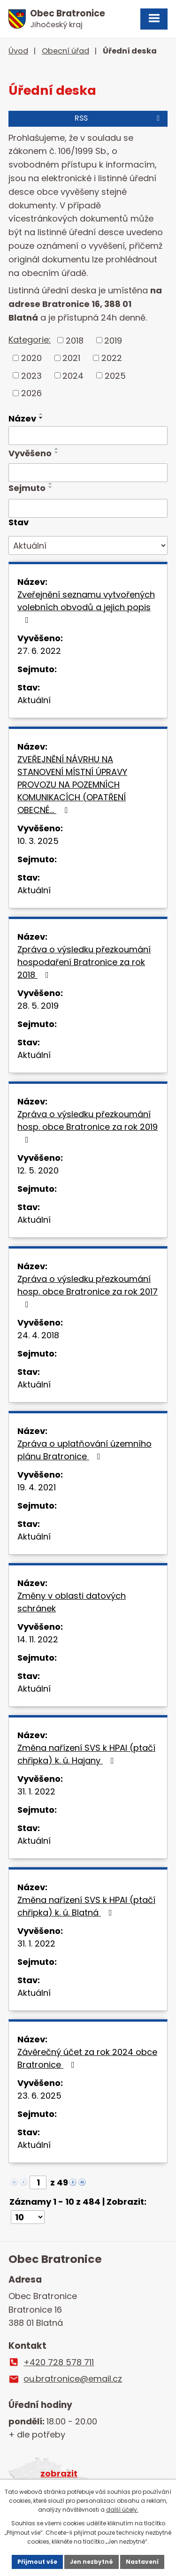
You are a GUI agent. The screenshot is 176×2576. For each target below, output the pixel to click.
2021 (71, 358)
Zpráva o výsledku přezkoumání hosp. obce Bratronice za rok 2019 (87, 1126)
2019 (113, 340)
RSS (119, 118)
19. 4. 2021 (36, 1487)
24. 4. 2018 (38, 1335)
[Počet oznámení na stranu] (28, 2217)
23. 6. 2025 (39, 2095)
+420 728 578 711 (58, 2362)
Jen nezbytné (91, 2562)
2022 (111, 358)
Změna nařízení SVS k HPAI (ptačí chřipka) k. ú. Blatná (86, 1906)
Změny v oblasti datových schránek (71, 1602)
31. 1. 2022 (36, 1791)
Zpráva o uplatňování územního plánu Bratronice (84, 1450)
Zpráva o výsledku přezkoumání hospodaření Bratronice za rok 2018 (84, 962)
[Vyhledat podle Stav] (88, 545)
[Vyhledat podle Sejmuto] (88, 508)
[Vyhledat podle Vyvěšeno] (88, 472)
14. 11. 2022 (37, 1639)
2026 (31, 393)
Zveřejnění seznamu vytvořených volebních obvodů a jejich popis (86, 606)
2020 (31, 358)
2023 (31, 375)
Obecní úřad (65, 51)
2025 (115, 375)
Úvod (18, 51)
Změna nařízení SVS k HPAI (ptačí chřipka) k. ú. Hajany (86, 1754)
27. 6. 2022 (39, 651)
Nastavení (142, 2562)
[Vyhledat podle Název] (88, 435)
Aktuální (34, 700)
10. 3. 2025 (38, 841)
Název (22, 418)
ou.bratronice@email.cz (72, 2378)
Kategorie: (29, 339)
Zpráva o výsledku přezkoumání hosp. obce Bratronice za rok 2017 (87, 1291)
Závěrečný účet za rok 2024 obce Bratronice (87, 2058)
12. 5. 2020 (38, 1170)
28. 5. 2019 (38, 1006)
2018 (75, 340)
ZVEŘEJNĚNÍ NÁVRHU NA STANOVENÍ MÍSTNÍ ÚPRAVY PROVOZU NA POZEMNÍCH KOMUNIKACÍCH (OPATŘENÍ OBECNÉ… (72, 784)
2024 (73, 375)
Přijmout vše (37, 2562)
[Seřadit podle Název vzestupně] (41, 414)
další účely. (122, 2510)
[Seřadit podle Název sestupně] (41, 418)
